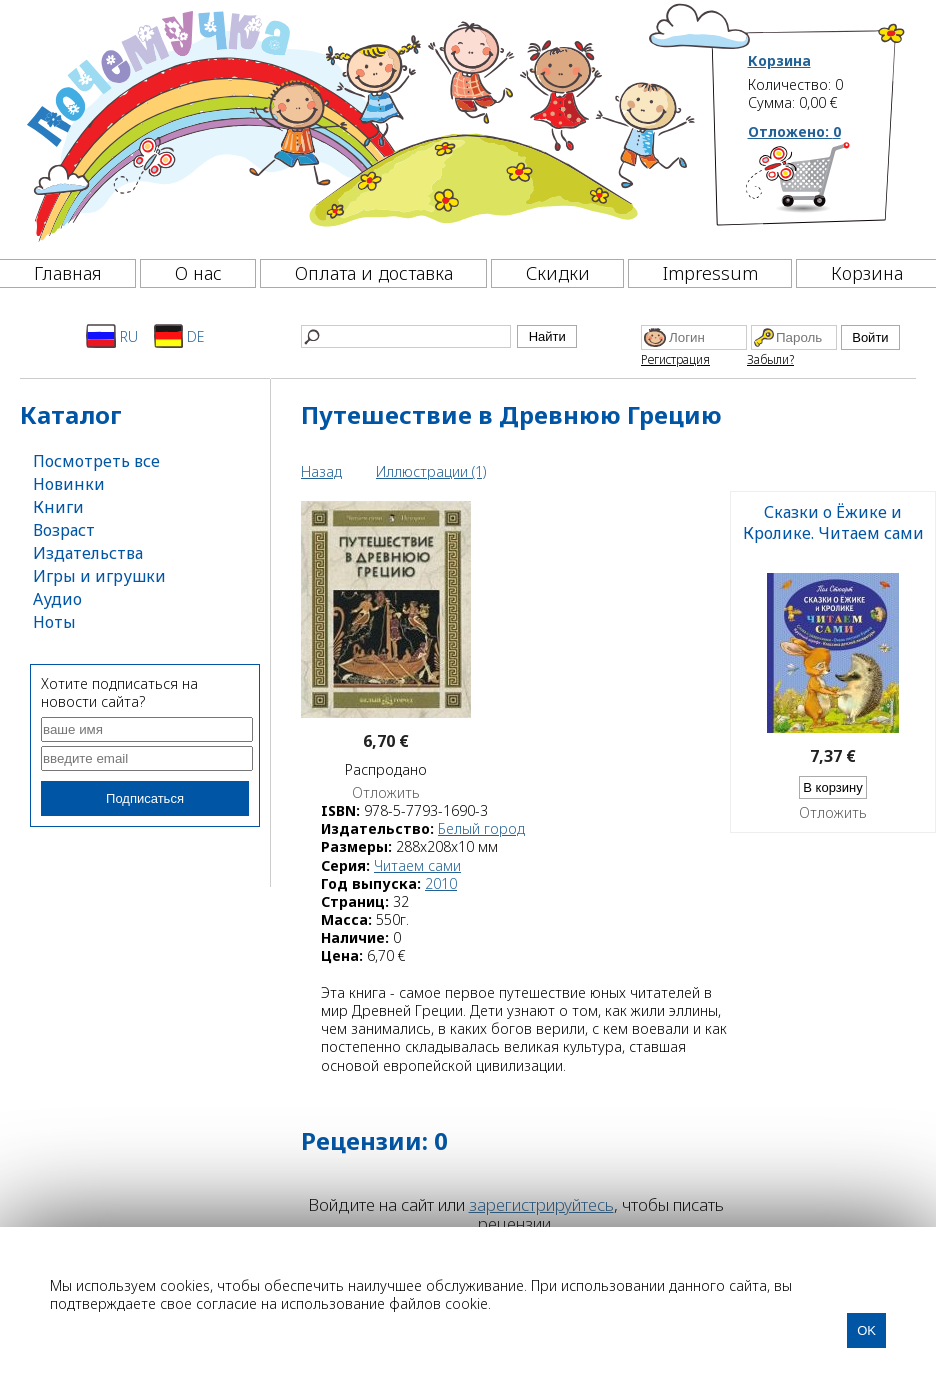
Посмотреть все (96, 461)
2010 (441, 883)
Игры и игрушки (99, 576)
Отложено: (794, 131)
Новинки (69, 484)
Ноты (54, 622)
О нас (198, 273)
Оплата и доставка (374, 273)
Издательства (88, 553)
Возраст (64, 530)
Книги (58, 507)
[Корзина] (827, 185)
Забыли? (770, 359)
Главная (68, 273)
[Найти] (406, 336)
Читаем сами (417, 865)
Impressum (710, 273)
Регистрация (675, 359)
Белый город (481, 828)
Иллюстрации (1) (431, 471)
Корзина (779, 61)
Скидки (558, 273)
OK (866, 1330)
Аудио (57, 599)
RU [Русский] (112, 336)
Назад (321, 471)
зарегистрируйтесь (541, 1204)
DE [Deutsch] (179, 336)
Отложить (386, 793)
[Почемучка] (358, 124)
